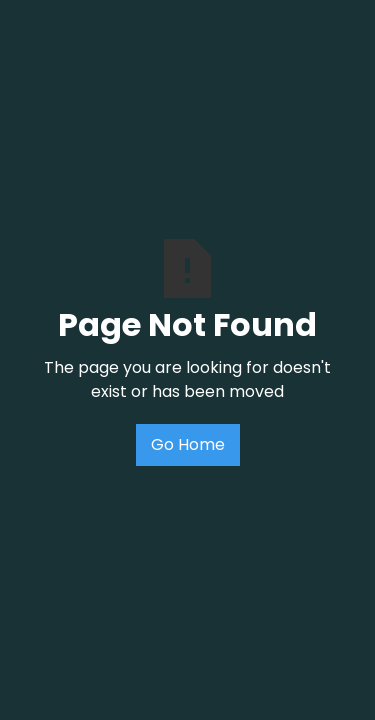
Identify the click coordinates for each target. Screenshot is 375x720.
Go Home (188, 444)
